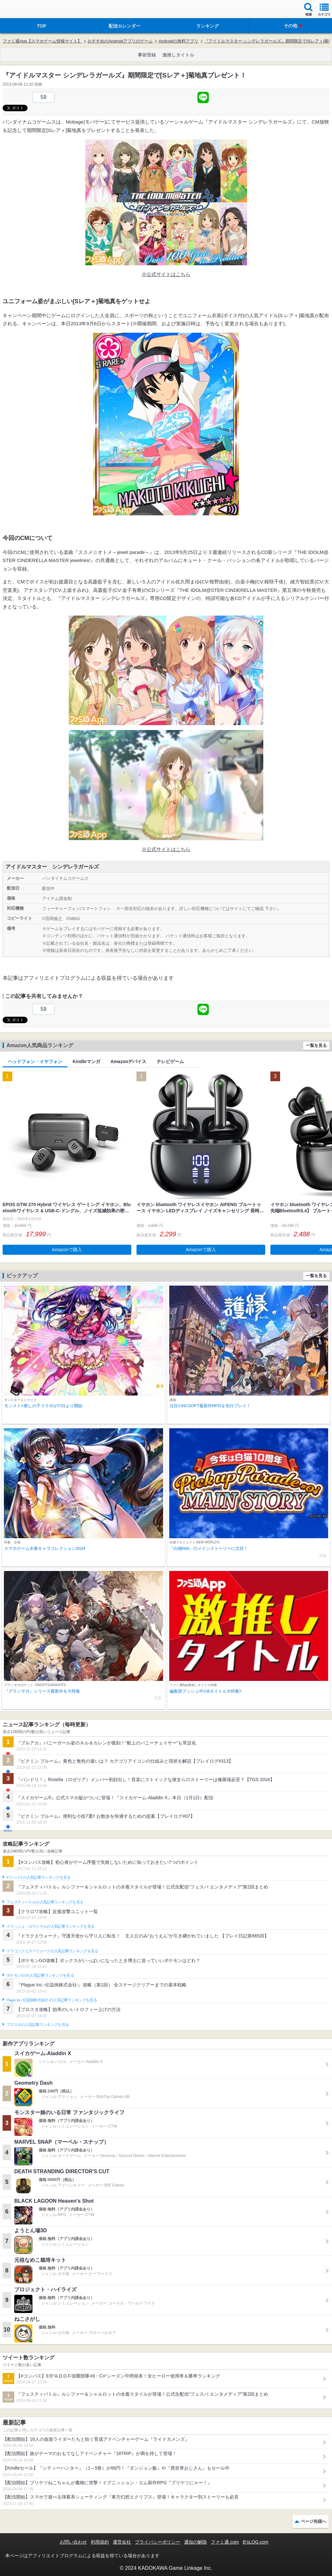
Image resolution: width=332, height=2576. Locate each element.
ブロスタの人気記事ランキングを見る (37, 2025)
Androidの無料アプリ (178, 41)
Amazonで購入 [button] (67, 1249)
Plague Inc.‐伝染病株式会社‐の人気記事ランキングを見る (51, 2000)
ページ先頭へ (313, 2521)
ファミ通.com (225, 2542)
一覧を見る (316, 1045)
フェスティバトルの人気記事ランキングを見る (44, 1902)
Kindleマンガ (86, 1061)
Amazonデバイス (128, 1061)
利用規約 (100, 2542)
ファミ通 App (24, 10)
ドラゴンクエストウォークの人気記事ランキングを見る (52, 1951)
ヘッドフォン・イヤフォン (35, 1061)
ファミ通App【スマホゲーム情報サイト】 (42, 41)
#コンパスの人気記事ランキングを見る (38, 1877)
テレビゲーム (170, 1061)
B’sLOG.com (255, 2542)
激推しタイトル (178, 54)
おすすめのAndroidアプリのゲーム (120, 41)
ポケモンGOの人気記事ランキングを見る (40, 1975)
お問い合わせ (73, 2542)
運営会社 (122, 2542)
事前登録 (147, 54)
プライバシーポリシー (157, 2542)
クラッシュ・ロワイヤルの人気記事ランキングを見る (50, 1926)
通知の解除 (195, 2542)
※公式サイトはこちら (166, 274)
